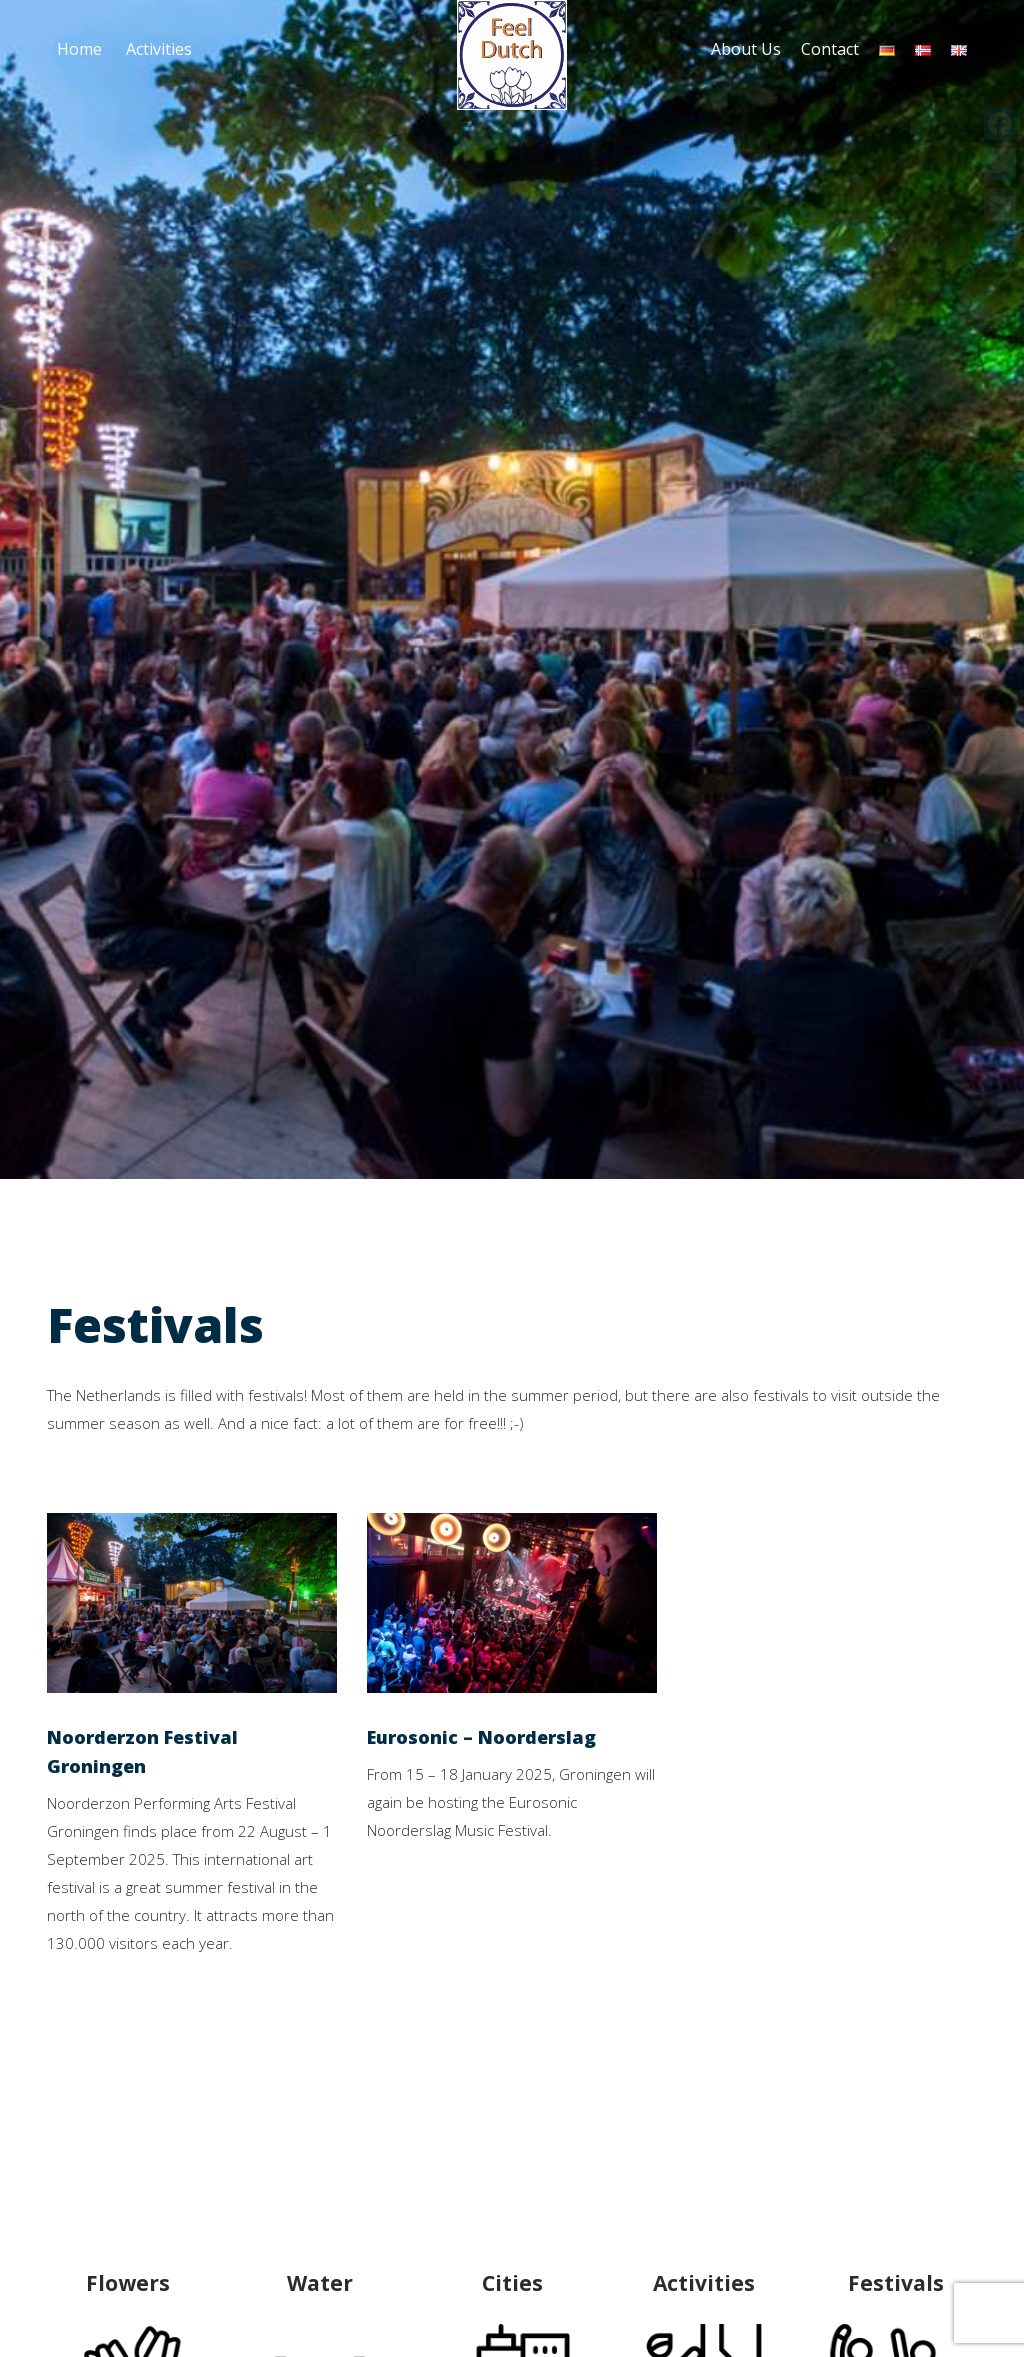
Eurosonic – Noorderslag (481, 1737)
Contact (830, 49)
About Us (746, 49)
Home (79, 49)
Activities (159, 49)
